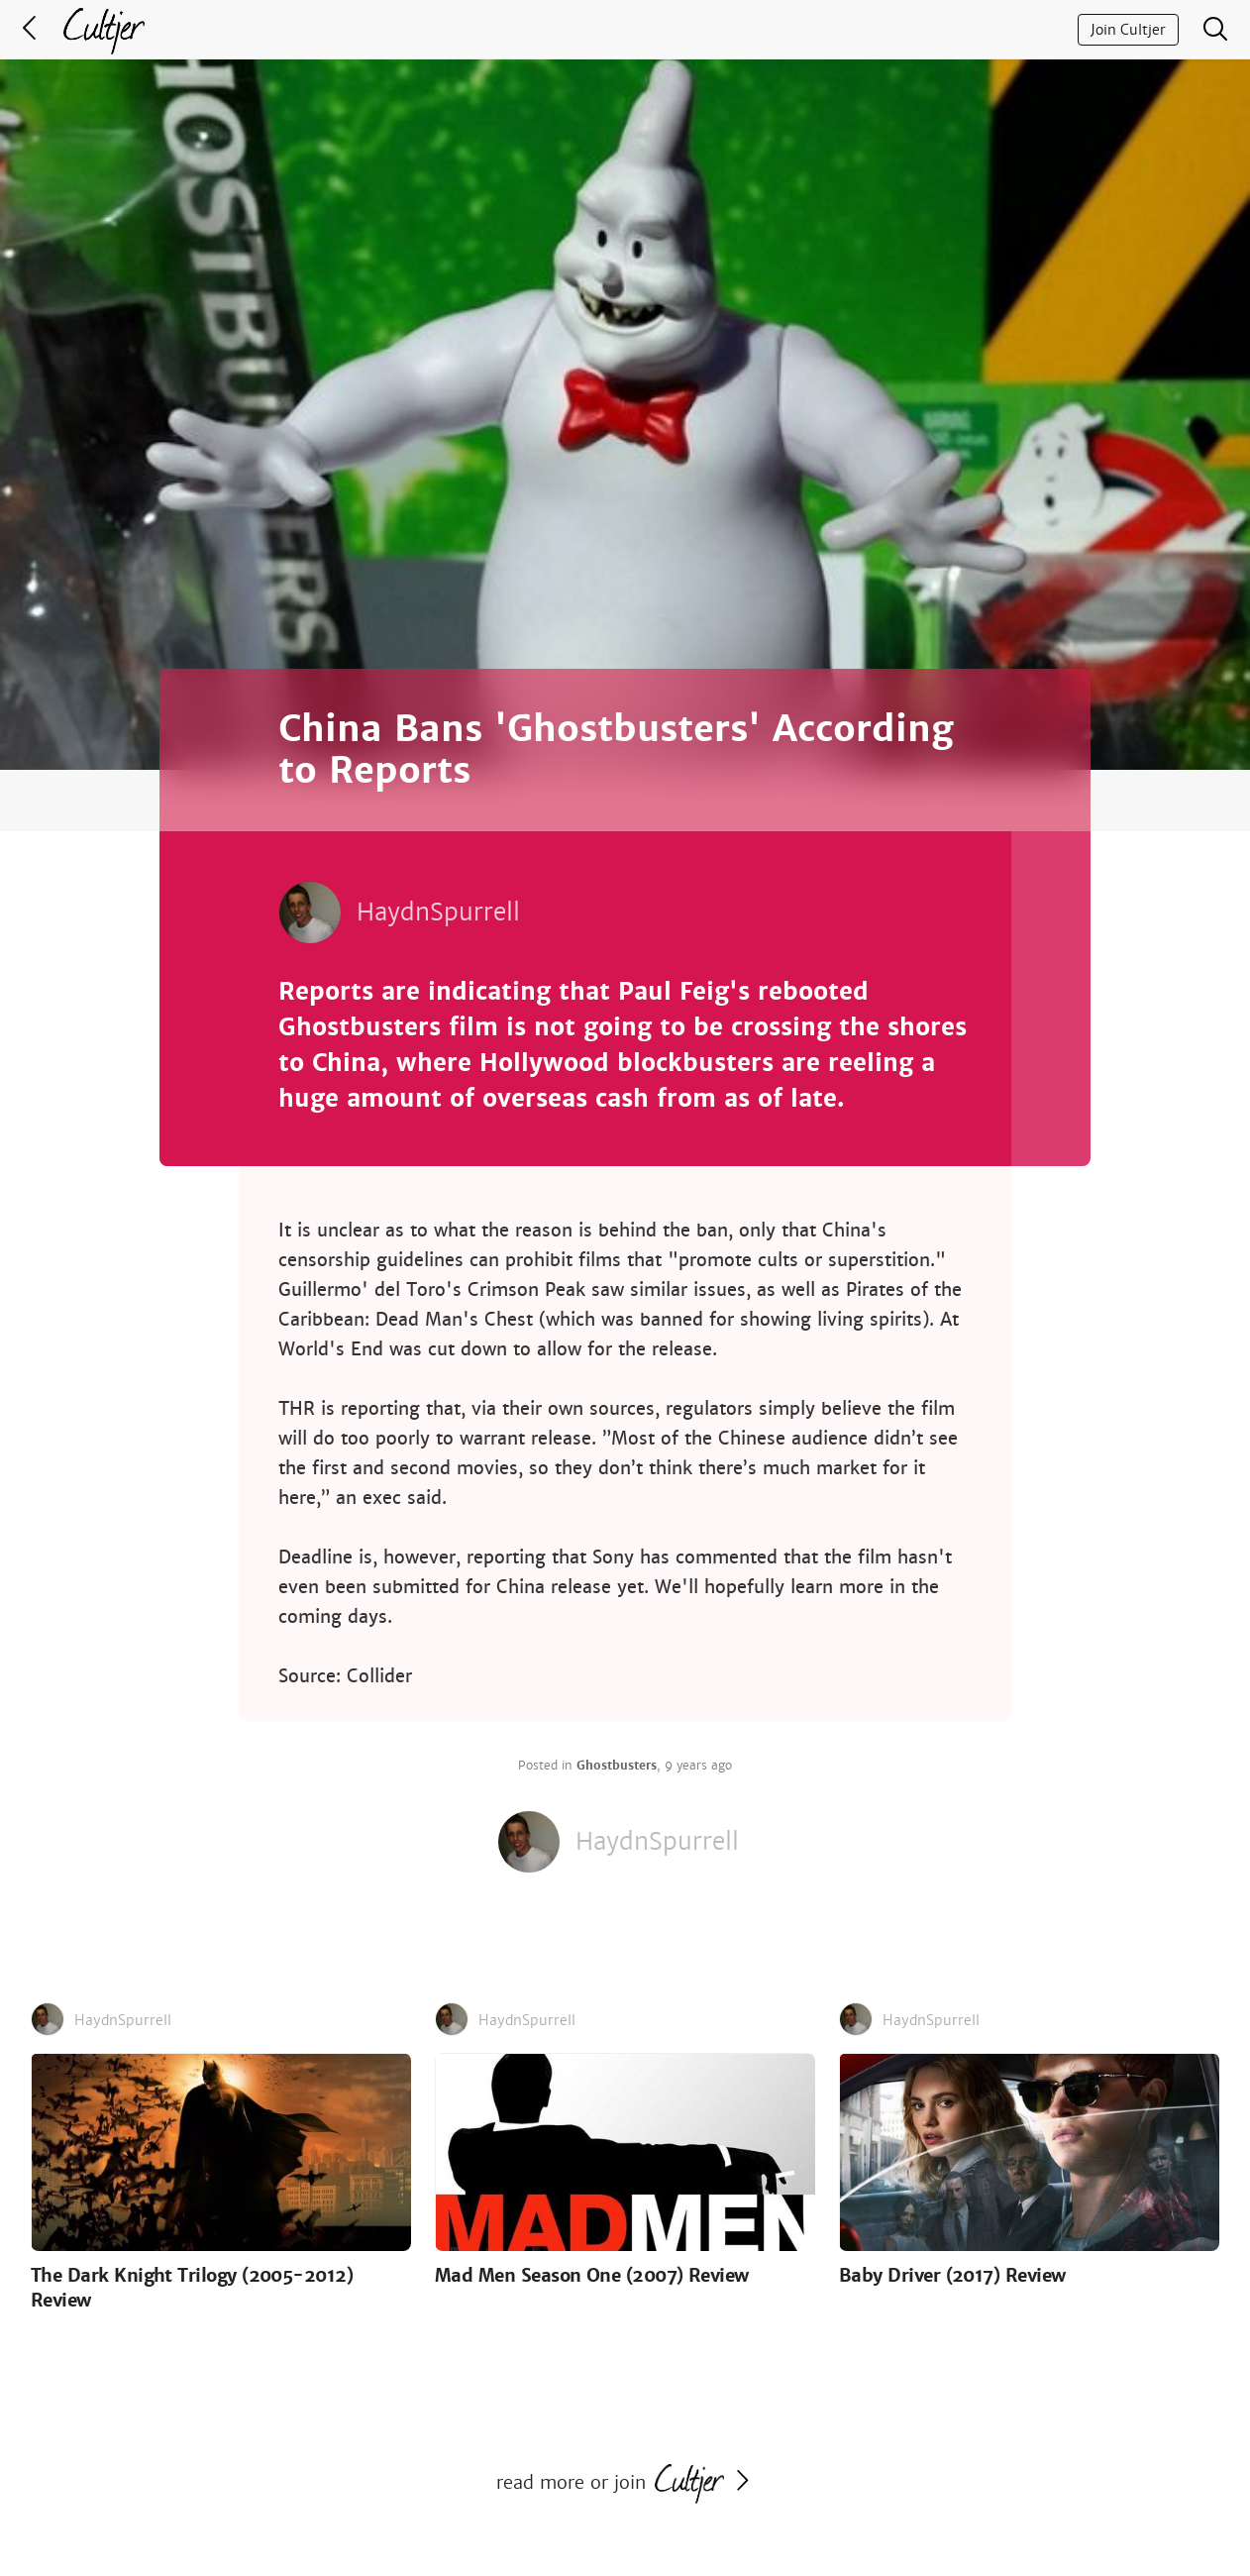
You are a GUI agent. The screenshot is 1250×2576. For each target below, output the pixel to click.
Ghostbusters (616, 1765)
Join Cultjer (1128, 30)
